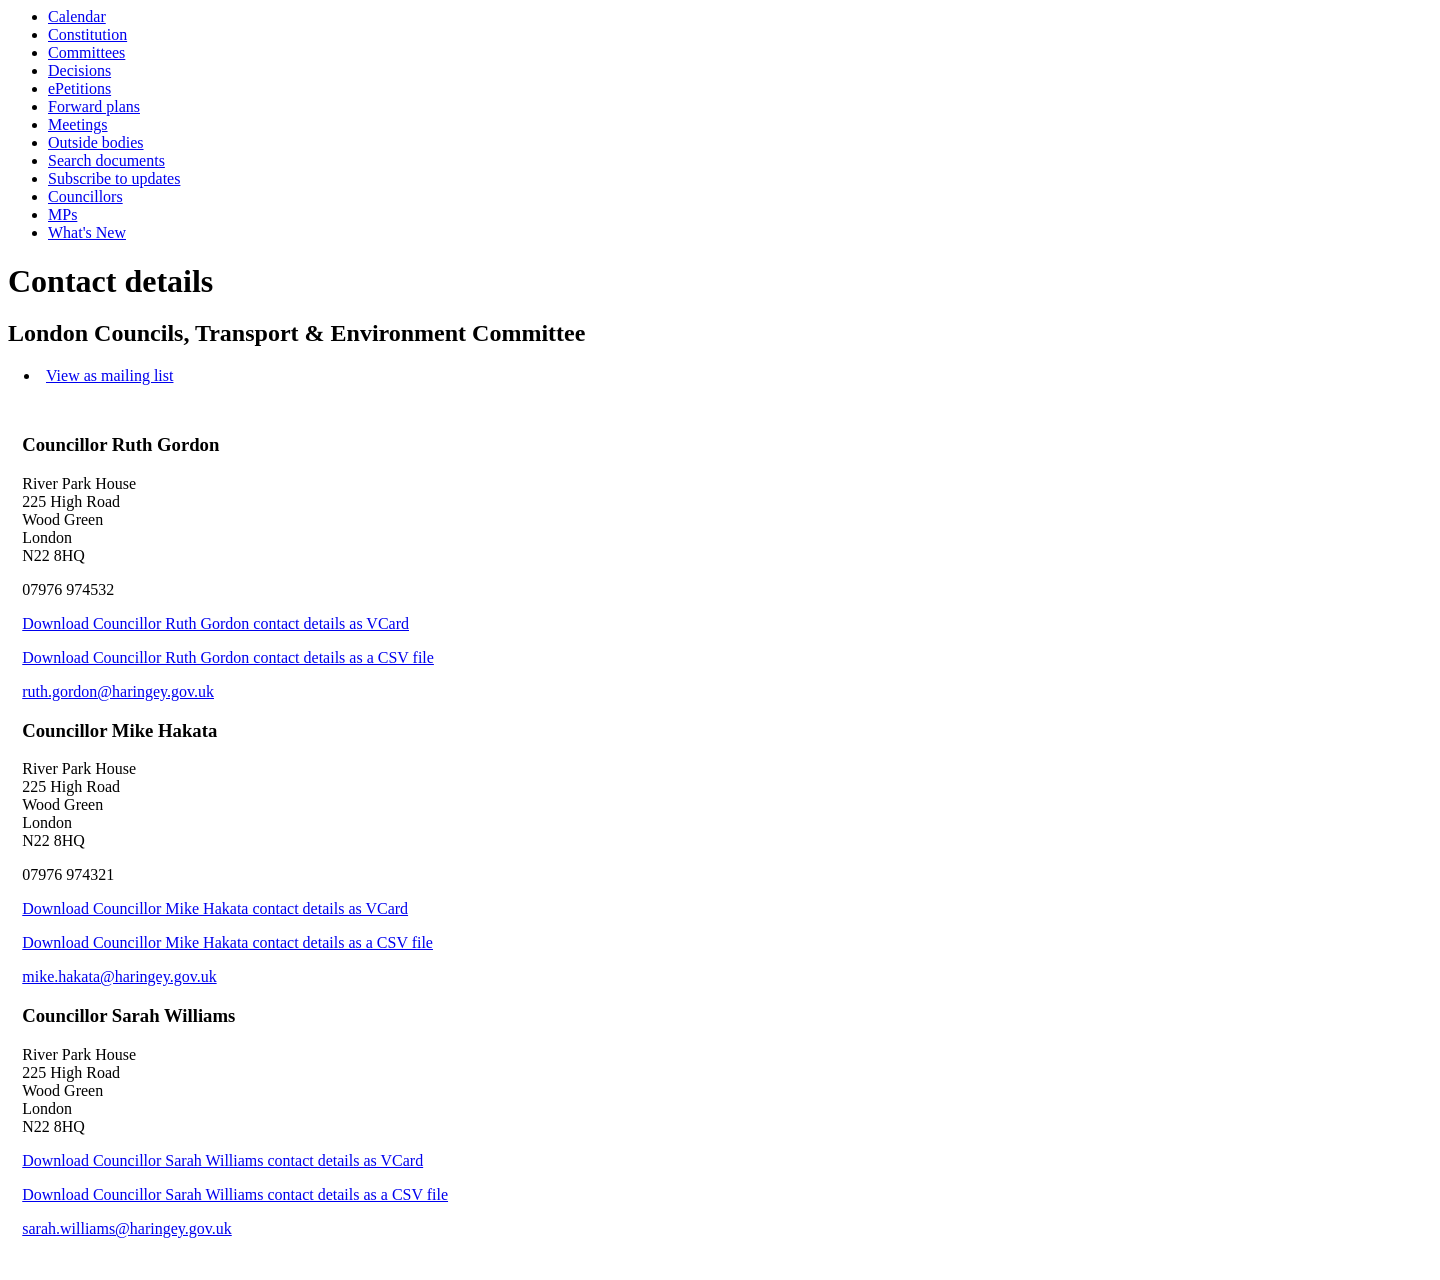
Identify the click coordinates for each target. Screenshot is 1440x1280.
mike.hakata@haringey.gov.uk (119, 976)
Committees (86, 52)
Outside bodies (96, 142)
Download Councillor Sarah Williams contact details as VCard (222, 1160)
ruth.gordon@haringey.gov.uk (118, 691)
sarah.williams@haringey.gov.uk (127, 1228)
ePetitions (79, 88)
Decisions (79, 70)
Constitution (87, 34)
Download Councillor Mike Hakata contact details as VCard (215, 908)
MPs (62, 214)
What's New (87, 232)
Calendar (77, 16)
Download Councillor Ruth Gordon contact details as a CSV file (228, 657)
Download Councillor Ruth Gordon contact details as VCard (215, 623)
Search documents (106, 160)
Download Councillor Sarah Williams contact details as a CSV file (235, 1194)
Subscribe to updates (114, 178)
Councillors (85, 196)
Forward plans (94, 106)
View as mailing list (109, 375)
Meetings (78, 124)
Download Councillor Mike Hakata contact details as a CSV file (227, 942)
